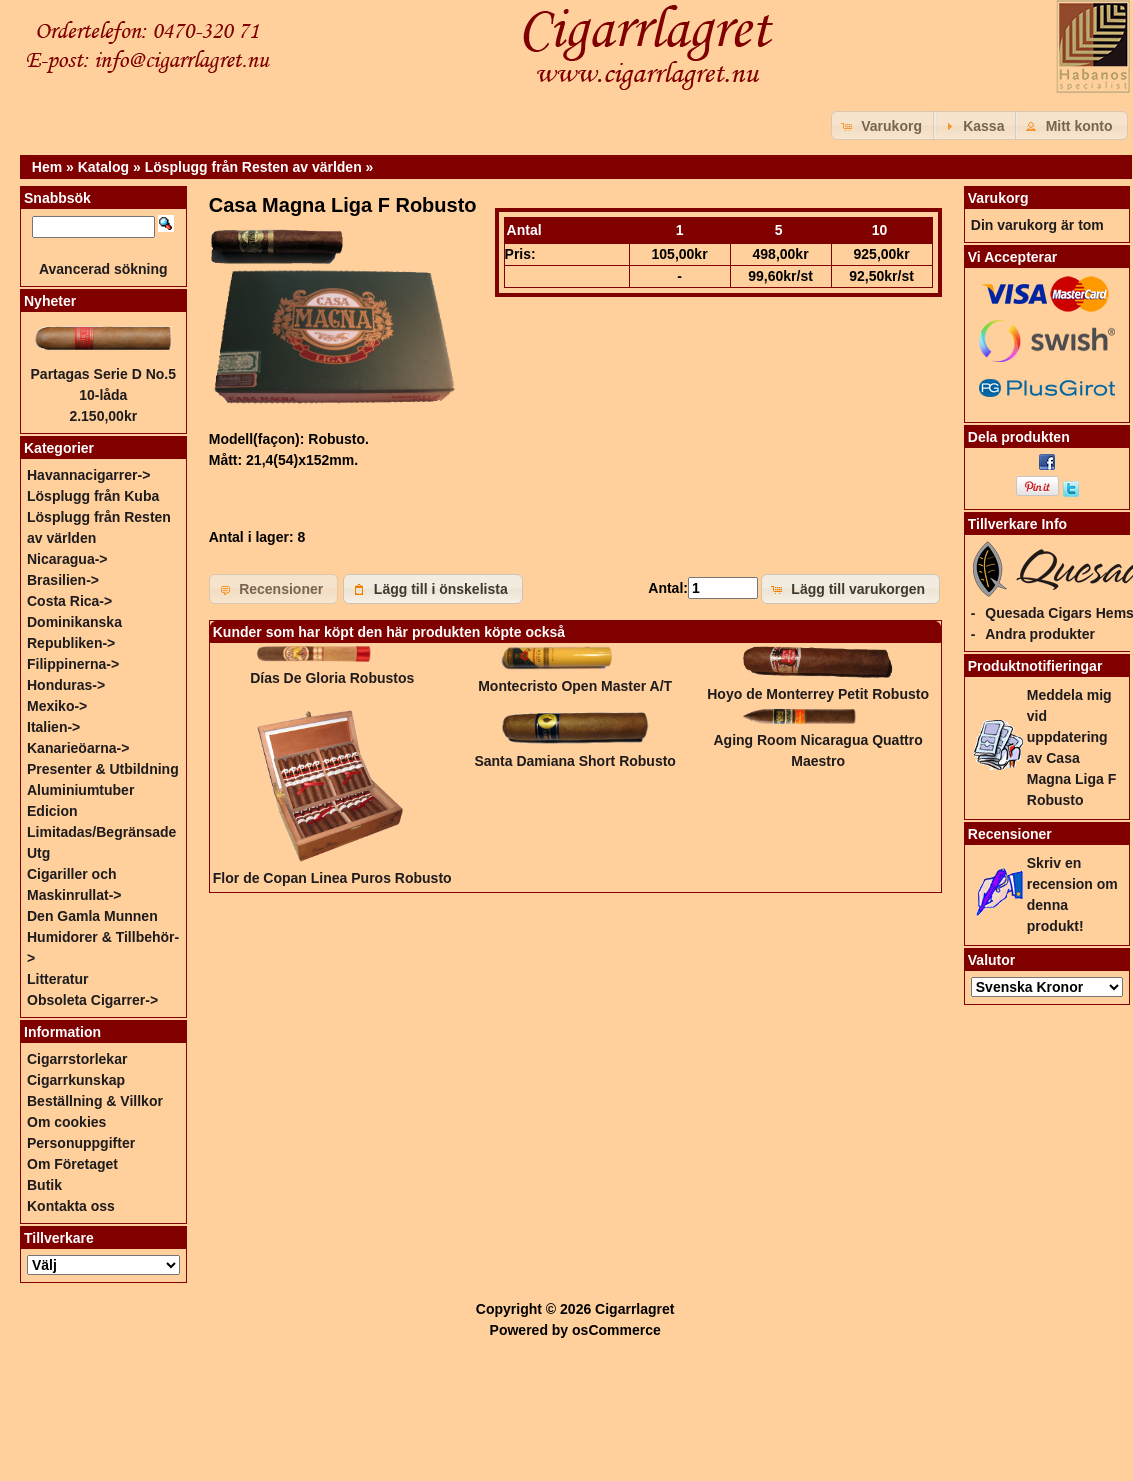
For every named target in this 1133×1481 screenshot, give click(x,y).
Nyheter (50, 301)
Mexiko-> (57, 706)
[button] (884, 125)
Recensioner (1010, 834)
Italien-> (53, 727)
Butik (44, 1185)
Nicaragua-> (67, 559)
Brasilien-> (63, 580)
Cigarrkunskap (76, 1080)
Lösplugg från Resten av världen (253, 167)
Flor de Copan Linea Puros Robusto (332, 878)
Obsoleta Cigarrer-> (92, 1000)
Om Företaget (72, 1164)
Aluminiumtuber (80, 790)
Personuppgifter (81, 1143)
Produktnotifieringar (1035, 666)
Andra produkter (1040, 634)
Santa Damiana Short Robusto (574, 761)
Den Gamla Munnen (92, 916)
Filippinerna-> (73, 664)
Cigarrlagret (634, 1309)
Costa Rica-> (69, 601)
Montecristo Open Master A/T (575, 686)
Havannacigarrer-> (88, 475)
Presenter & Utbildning (103, 769)
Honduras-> (66, 685)
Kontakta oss (71, 1206)
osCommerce (616, 1330)
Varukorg (998, 198)
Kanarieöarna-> (78, 748)
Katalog (103, 167)
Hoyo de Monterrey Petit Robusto (818, 694)
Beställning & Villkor (95, 1101)
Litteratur (57, 979)
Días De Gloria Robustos (332, 678)
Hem (47, 167)
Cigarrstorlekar (77, 1059)
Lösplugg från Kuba (93, 496)
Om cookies (66, 1122)
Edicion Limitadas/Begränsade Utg (101, 832)
